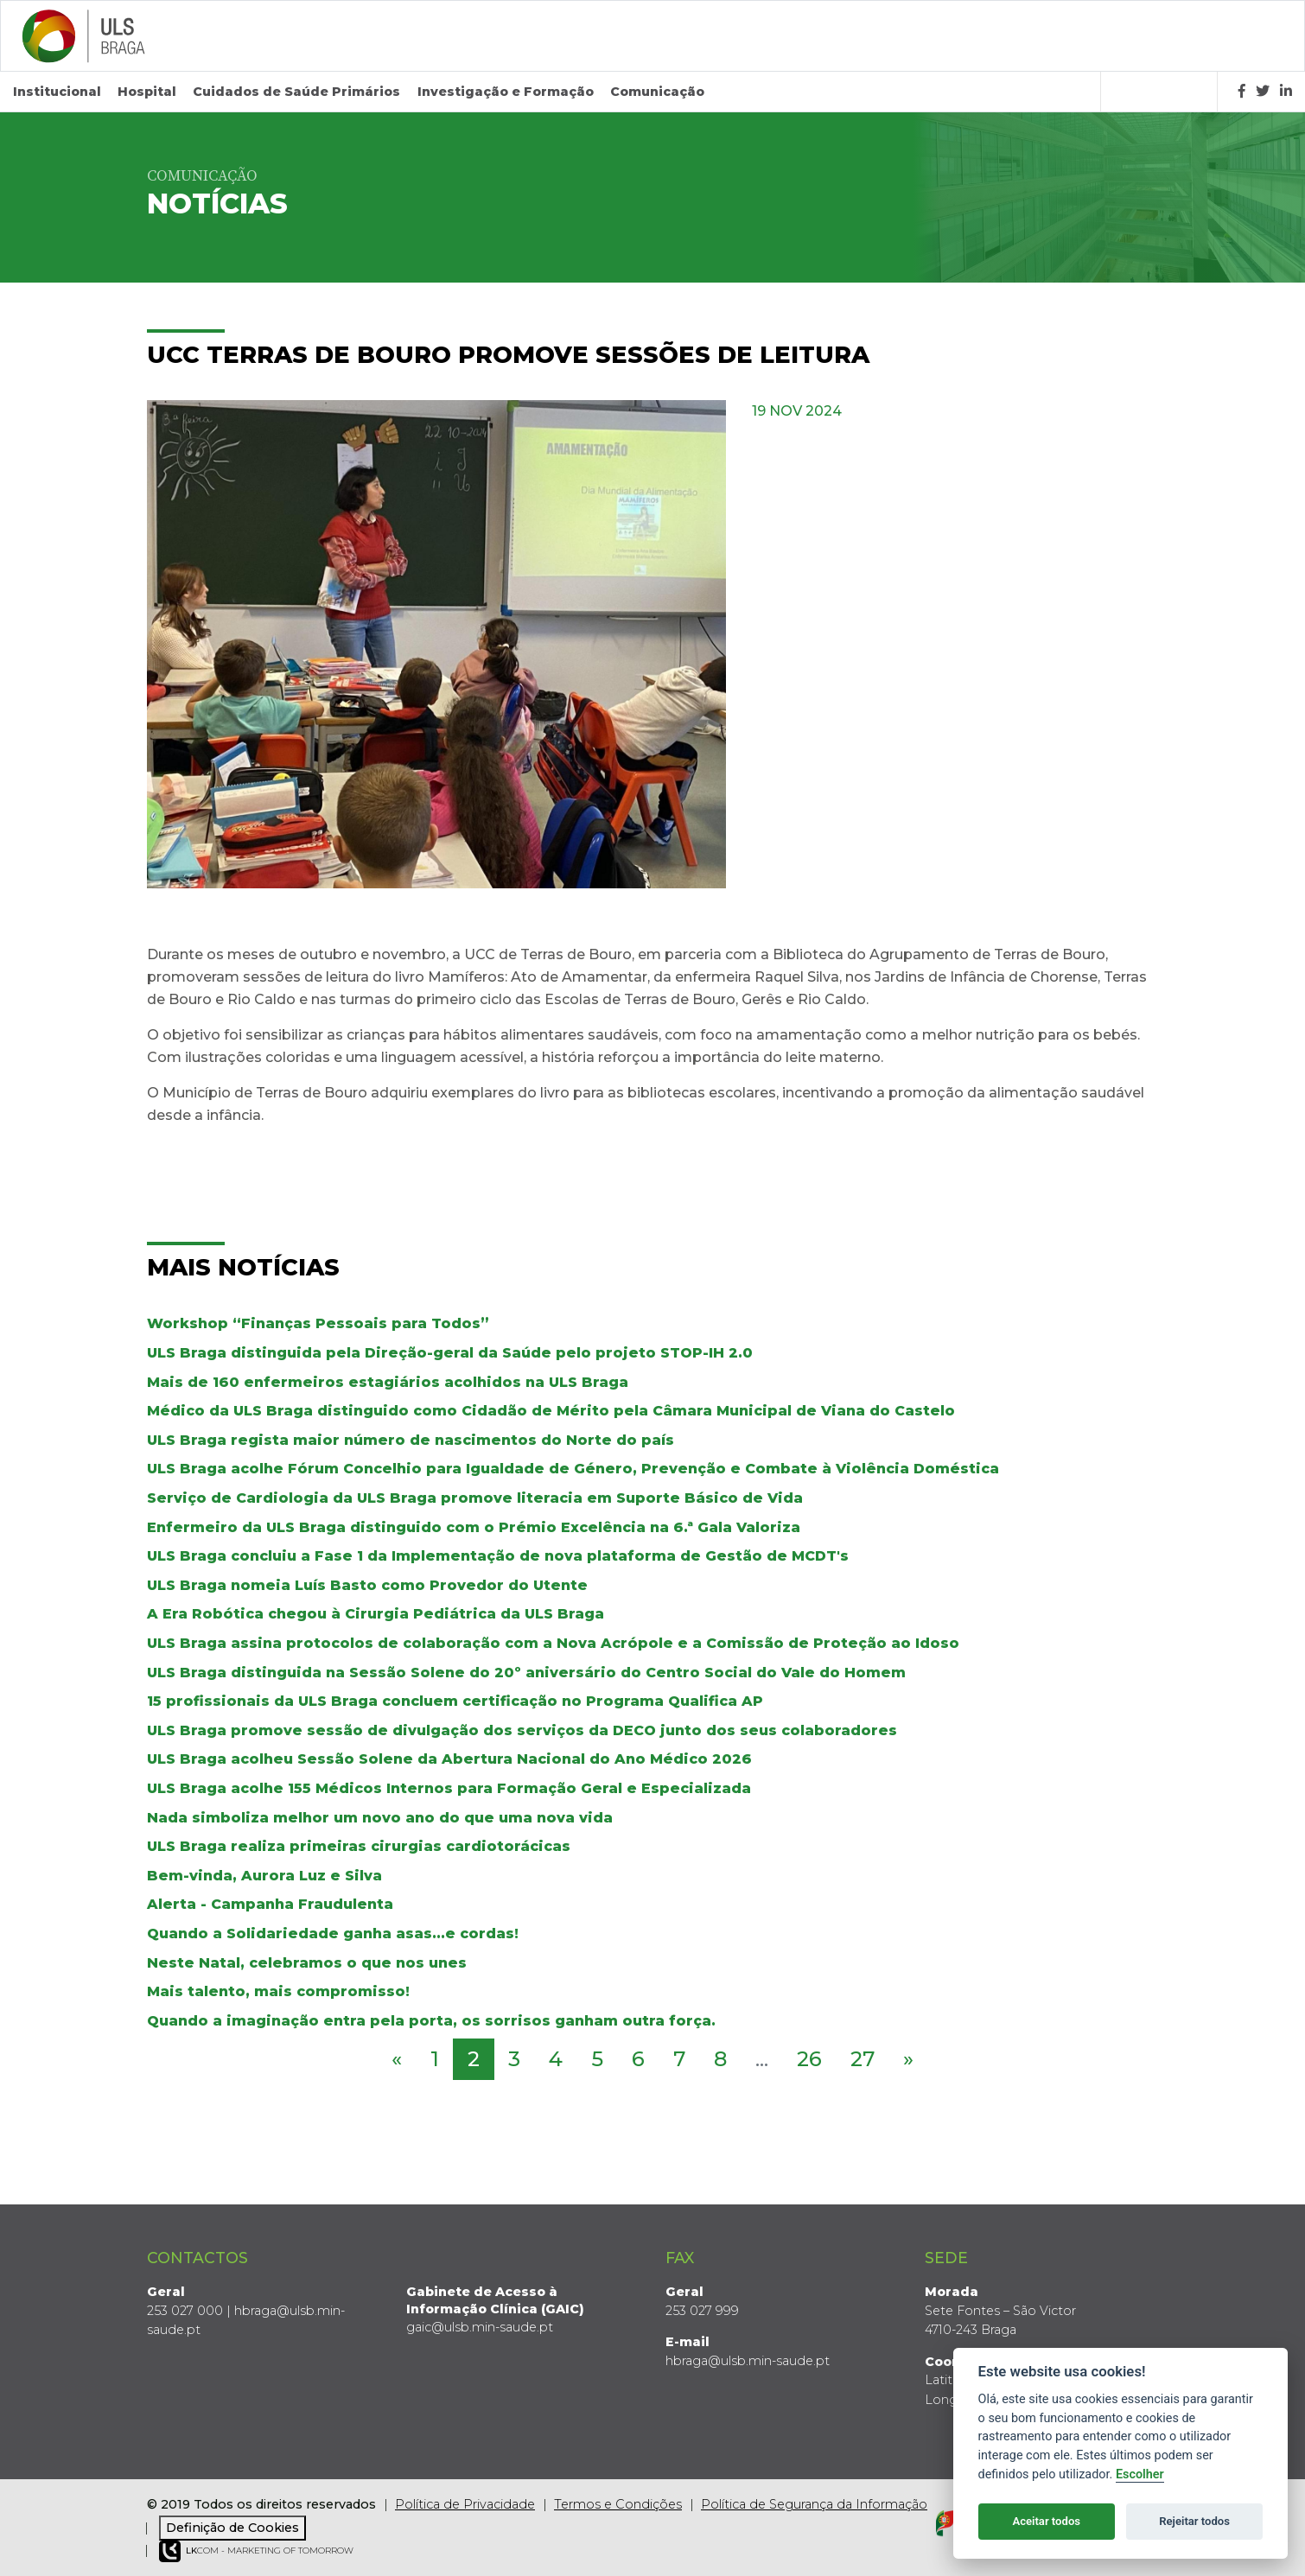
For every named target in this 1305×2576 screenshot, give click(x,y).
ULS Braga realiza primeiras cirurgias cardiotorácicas (358, 1846)
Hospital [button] (147, 91)
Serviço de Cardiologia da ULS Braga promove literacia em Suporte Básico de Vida (475, 1498)
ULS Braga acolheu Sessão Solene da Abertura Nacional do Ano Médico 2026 (449, 1759)
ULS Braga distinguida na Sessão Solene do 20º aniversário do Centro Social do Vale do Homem (526, 1671)
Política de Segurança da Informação (814, 2504)
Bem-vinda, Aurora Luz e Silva (264, 1875)
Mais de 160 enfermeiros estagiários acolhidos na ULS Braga (387, 1381)
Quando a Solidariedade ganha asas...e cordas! (333, 1933)
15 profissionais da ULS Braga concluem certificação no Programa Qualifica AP (455, 1701)
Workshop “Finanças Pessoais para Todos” (318, 1323)
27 (862, 2058)
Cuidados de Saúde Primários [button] (296, 91)
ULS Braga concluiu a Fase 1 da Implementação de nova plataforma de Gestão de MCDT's (498, 1556)
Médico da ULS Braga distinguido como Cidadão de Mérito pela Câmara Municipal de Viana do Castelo (551, 1410)
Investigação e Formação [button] (505, 91)
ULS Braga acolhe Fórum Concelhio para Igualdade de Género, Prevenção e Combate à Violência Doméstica (573, 1468)
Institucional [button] (57, 91)
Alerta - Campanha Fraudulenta (270, 1904)
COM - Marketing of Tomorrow (256, 2551)
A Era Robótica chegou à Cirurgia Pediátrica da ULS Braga (375, 1614)
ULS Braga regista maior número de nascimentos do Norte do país (410, 1440)
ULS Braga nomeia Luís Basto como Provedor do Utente (367, 1585)
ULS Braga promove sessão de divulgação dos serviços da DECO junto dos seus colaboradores (522, 1730)
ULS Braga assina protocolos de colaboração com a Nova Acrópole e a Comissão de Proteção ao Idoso (553, 1643)
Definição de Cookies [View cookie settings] (232, 2527)
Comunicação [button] (657, 91)
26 (809, 2058)
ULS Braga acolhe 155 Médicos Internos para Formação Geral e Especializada (449, 1788)
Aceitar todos (1046, 2521)
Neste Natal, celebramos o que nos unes (307, 1962)
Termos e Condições (618, 2504)
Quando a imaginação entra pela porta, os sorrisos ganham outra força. (431, 2020)
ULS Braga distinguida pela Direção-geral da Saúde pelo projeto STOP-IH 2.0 (450, 1353)
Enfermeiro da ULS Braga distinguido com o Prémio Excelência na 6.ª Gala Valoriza (473, 1526)
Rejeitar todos (1194, 2521)
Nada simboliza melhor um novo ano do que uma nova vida (380, 1817)
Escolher (1140, 2474)
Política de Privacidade (465, 2504)
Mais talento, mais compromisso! (278, 1991)
